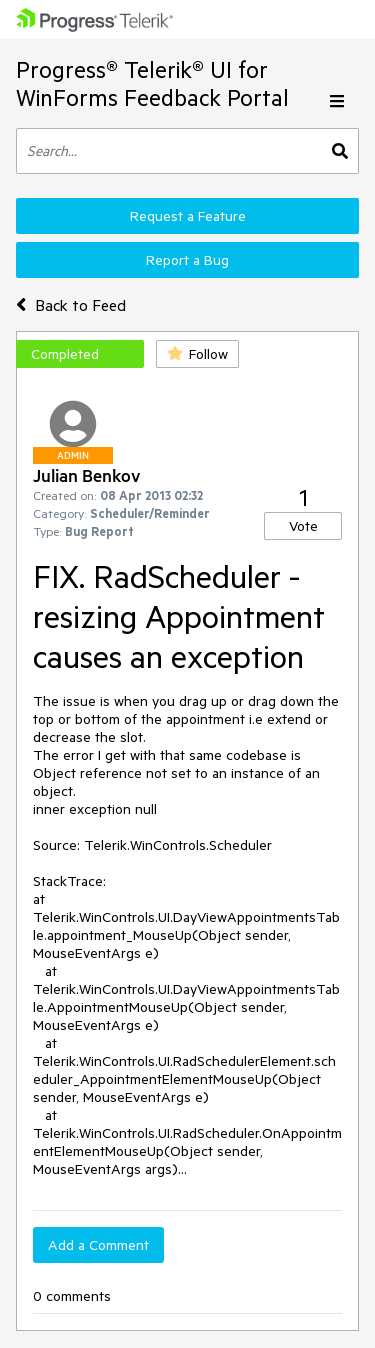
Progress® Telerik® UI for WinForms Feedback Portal (152, 83)
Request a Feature (188, 216)
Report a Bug (187, 260)
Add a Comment (98, 1245)
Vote (303, 526)
